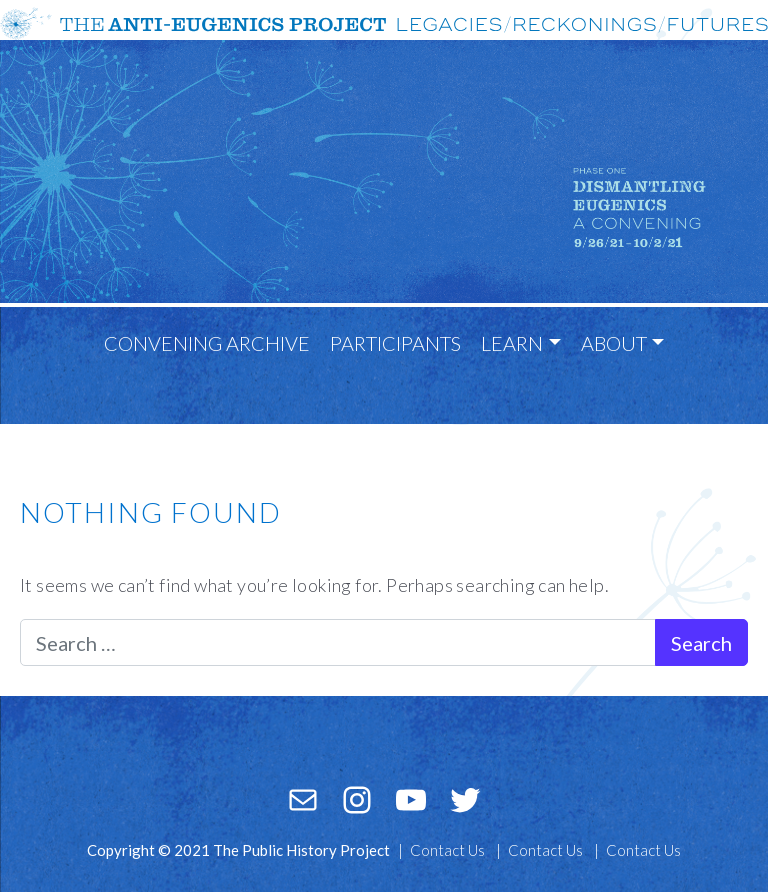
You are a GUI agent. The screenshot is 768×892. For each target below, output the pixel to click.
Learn (512, 343)
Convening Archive (207, 343)
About (614, 343)
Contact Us (447, 850)
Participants (395, 343)
